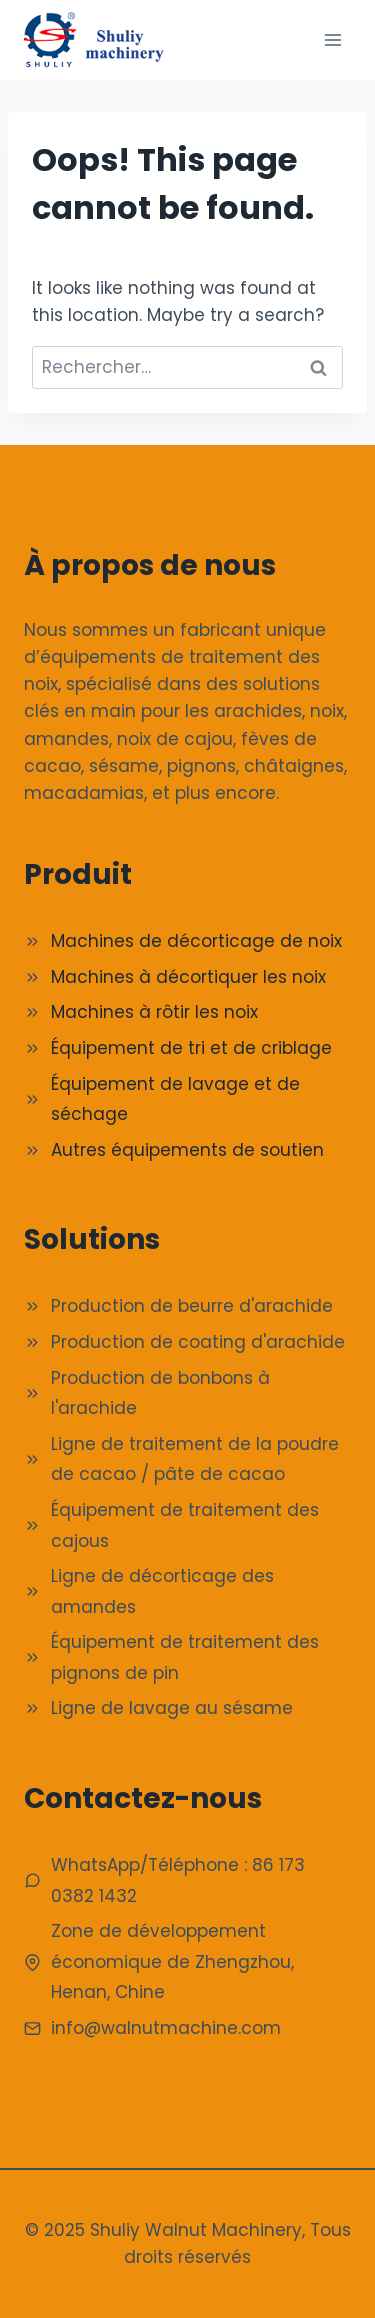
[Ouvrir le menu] (332, 39)
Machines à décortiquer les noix (188, 977)
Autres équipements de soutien (187, 1150)
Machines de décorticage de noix (196, 941)
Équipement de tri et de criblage (191, 1048)
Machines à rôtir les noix (154, 1012)
